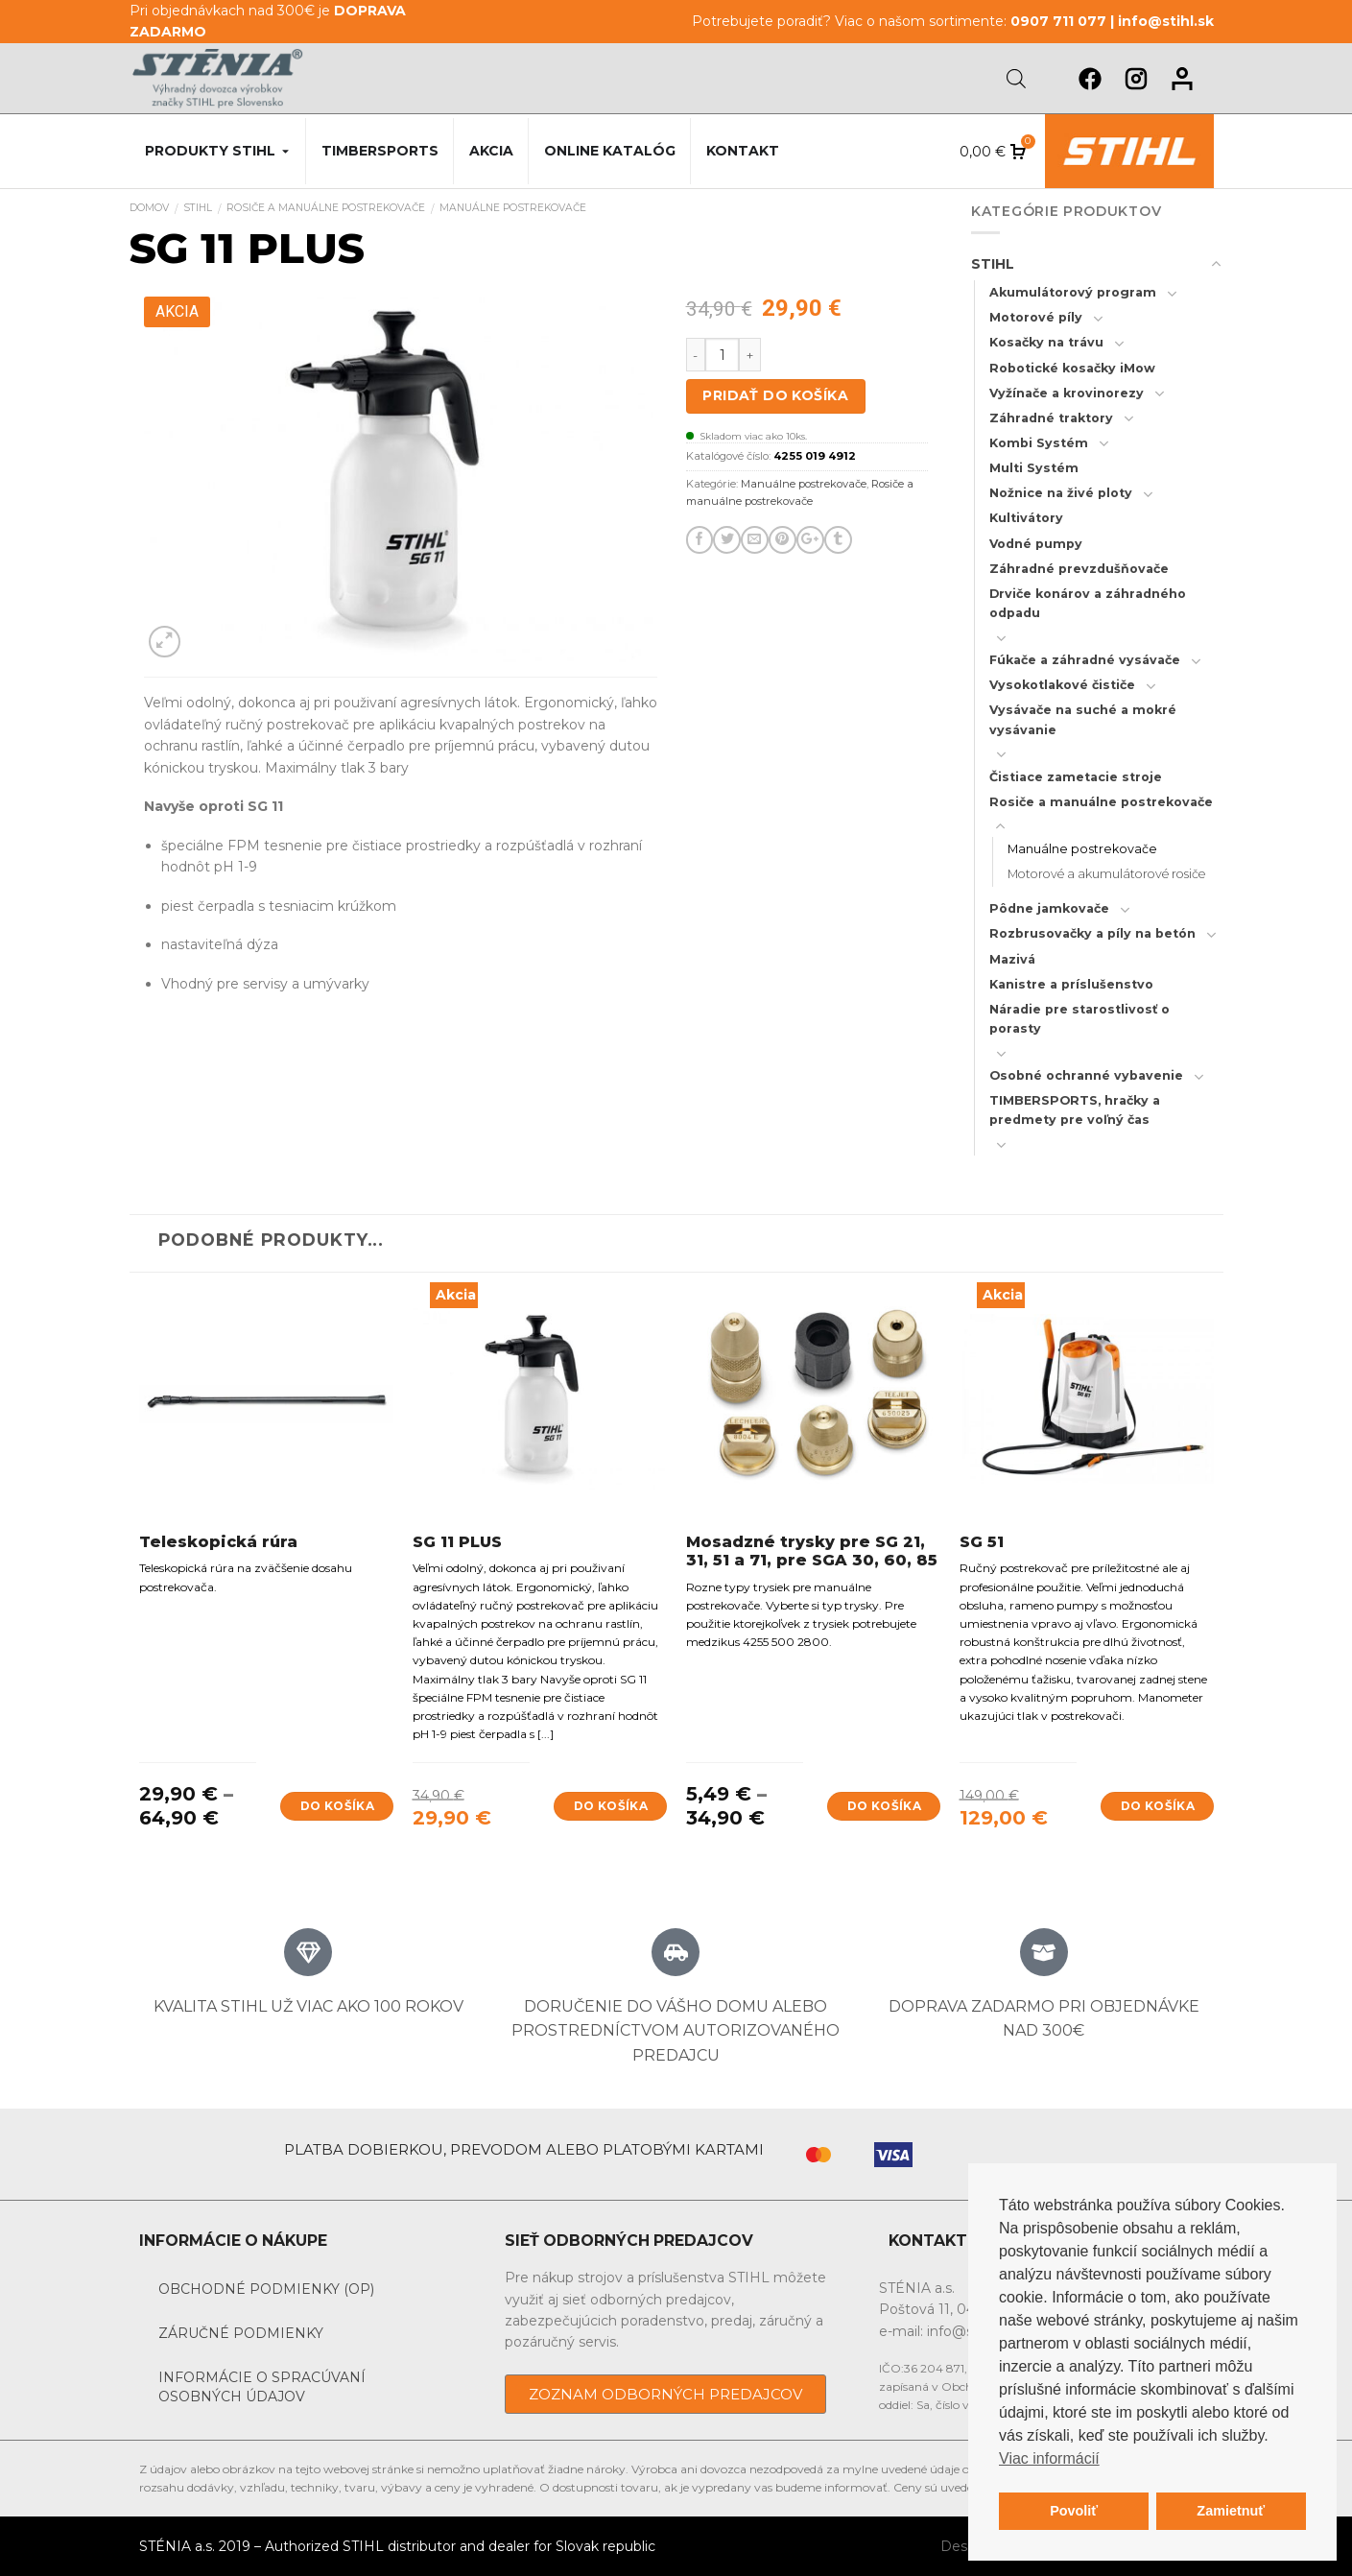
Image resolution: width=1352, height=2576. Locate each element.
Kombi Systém (1038, 443)
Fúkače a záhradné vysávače (1084, 660)
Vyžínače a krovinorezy (1066, 393)
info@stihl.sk (1166, 21)
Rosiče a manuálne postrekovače (325, 208)
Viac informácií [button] (1049, 2458)
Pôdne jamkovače (1049, 908)
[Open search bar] (1016, 78)
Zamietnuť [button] (1231, 2510)
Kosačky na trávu (1046, 342)
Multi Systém (1034, 468)
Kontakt (742, 150)
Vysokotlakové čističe (1062, 685)
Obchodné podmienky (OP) (266, 2289)
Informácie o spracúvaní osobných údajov (262, 2387)
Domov (149, 208)
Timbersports (380, 150)
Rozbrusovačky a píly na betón (1092, 933)
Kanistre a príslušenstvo (1071, 984)
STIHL (197, 208)
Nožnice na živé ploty (1060, 493)
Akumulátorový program (1072, 292)
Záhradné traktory (1051, 418)
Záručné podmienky (240, 2333)
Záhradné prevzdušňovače (1079, 568)
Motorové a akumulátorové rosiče (1106, 874)
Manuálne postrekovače (512, 208)
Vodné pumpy (1035, 544)
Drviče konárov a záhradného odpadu (1087, 603)
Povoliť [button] (1074, 2510)
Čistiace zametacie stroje (1075, 777)
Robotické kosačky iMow (1072, 368)
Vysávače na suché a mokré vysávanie (1082, 719)
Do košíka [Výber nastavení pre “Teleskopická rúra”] (337, 1806)
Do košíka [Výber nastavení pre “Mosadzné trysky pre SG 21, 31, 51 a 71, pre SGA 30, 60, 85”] (884, 1806)
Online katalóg (610, 150)
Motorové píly (1035, 317)
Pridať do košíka (775, 395)
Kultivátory (1026, 518)
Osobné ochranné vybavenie (1086, 1075)
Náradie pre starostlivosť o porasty (1079, 1019)
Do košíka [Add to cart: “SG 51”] (1158, 1806)
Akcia (491, 150)
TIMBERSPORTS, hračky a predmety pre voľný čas (1074, 1110)
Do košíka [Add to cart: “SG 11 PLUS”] (611, 1806)
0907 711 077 (1058, 21)
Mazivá (1012, 959)
